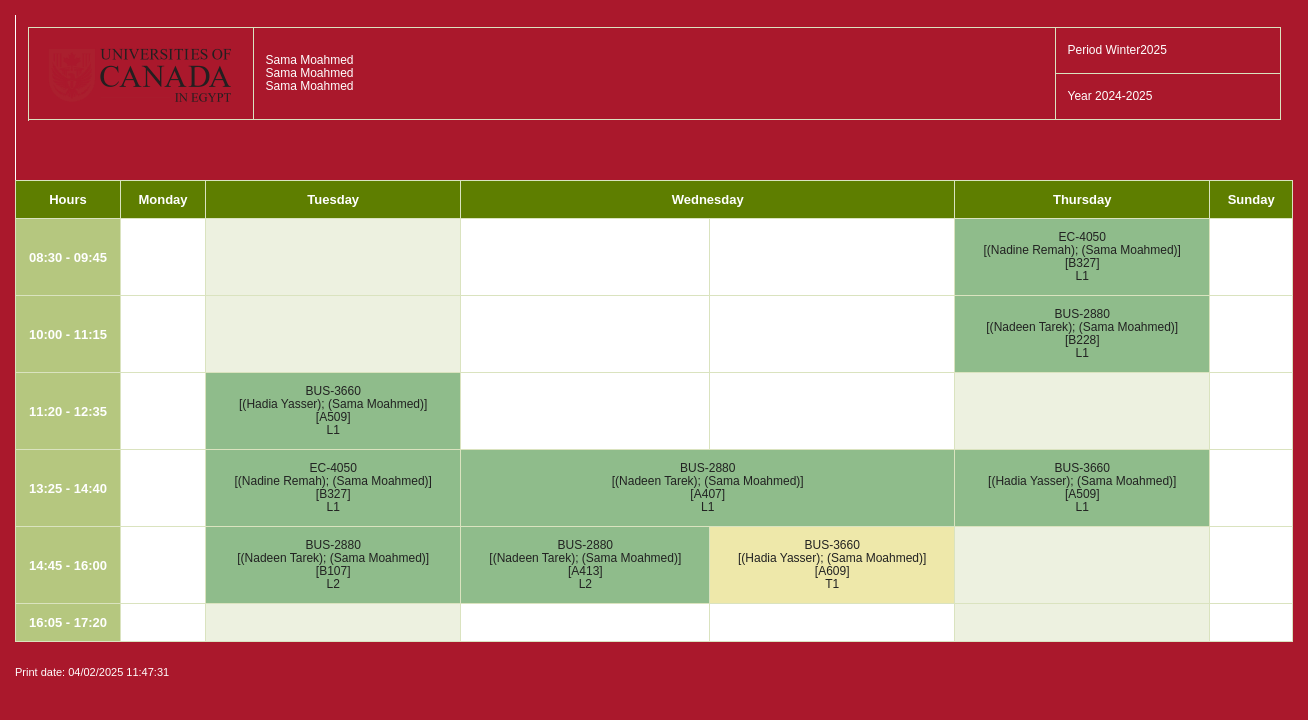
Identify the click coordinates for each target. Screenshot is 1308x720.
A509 (333, 417)
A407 (708, 494)
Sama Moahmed (1130, 250)
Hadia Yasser (281, 404)
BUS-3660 (333, 391)
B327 (1082, 263)
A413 (585, 571)
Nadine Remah (1031, 250)
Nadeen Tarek (1031, 327)
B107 (333, 571)
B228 (1082, 340)
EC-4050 (1082, 237)
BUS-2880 (1082, 314)
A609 (832, 571)
